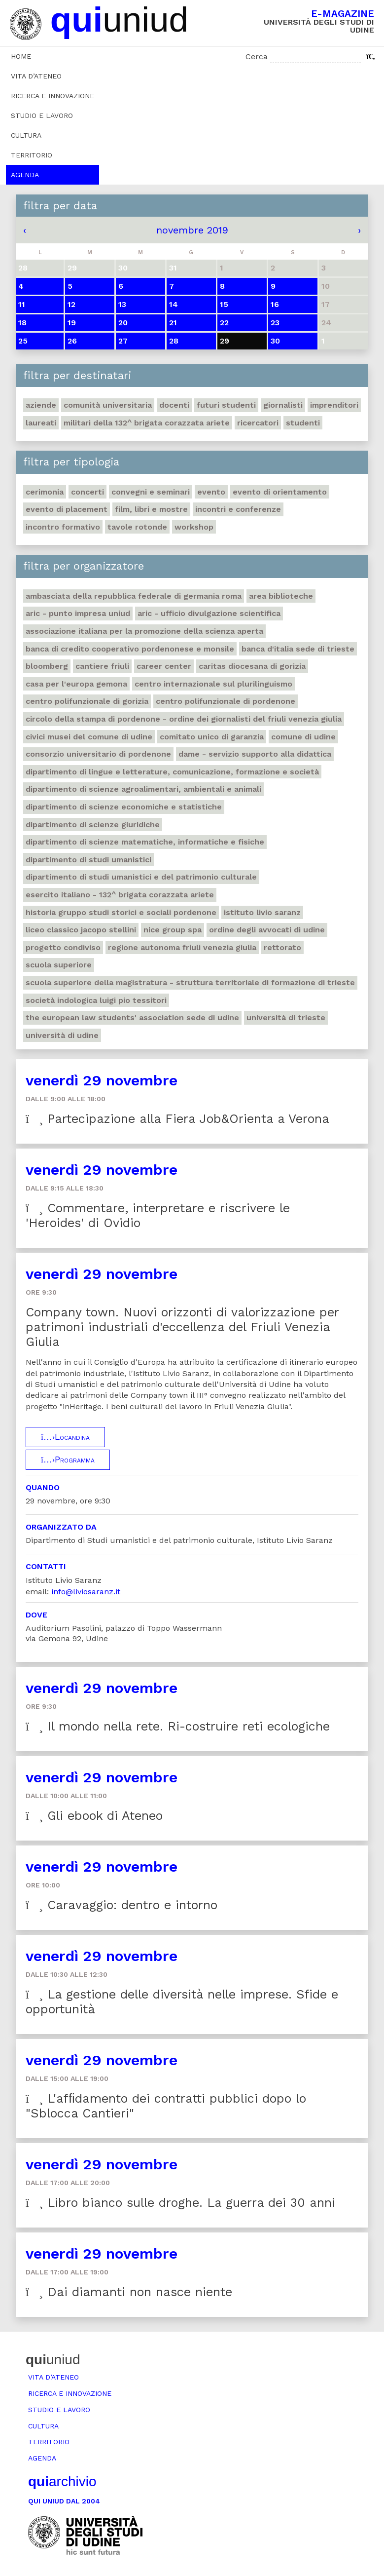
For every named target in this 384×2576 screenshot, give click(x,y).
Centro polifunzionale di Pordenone (225, 701)
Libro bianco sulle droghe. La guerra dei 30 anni (180, 2202)
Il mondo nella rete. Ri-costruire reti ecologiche (178, 1726)
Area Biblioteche (281, 596)
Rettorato (282, 947)
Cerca (256, 56)
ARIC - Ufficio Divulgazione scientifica (209, 613)
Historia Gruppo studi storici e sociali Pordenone (121, 912)
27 (123, 341)
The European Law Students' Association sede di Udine (132, 1017)
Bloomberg (47, 666)
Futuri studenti (226, 405)
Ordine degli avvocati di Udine (267, 929)
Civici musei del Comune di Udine (89, 736)
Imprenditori (334, 405)
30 (275, 341)
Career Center (164, 666)
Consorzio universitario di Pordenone (98, 754)
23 (275, 322)
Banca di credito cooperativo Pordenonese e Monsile (130, 649)
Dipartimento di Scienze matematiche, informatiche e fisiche (145, 841)
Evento (211, 492)
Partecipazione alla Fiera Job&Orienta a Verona (177, 1119)
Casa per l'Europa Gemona (76, 684)
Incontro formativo (63, 527)
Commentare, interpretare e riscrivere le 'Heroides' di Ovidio (158, 1215)
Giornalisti (283, 405)
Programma (68, 1459)
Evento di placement (66, 509)
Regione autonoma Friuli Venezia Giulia (182, 947)
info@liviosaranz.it (85, 1591)
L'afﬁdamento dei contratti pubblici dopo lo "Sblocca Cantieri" (166, 2105)
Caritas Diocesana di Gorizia (252, 666)
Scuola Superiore (59, 964)
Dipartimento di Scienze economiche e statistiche (124, 806)
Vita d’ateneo (36, 76)
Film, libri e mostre (151, 509)
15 (224, 304)
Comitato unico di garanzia (212, 736)
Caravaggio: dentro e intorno (121, 1905)
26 (72, 341)
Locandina (65, 1437)
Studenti (303, 422)
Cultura (26, 135)
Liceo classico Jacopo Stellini (81, 929)
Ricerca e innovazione (52, 96)
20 (123, 322)
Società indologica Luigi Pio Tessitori (96, 1000)
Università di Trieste (285, 1017)
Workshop (194, 527)
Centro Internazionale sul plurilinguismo (213, 684)
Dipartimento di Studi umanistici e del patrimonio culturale (141, 877)
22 (224, 322)
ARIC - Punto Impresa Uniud (78, 613)
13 (122, 304)
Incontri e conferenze (238, 509)
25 (23, 341)
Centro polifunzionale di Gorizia (87, 701)
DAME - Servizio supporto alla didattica (254, 754)
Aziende (41, 405)
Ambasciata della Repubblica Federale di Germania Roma (134, 596)
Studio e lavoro (42, 115)
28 (173, 341)
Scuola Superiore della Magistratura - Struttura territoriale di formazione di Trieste (190, 982)
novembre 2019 (192, 230)
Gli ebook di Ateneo (94, 1815)
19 (72, 322)
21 (173, 322)
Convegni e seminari (150, 492)
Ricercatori (258, 422)
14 (173, 304)
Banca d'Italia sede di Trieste (298, 649)
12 (71, 304)
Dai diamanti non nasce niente (129, 2292)
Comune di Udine (303, 736)
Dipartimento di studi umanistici (88, 859)
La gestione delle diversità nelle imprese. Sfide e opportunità (182, 2001)
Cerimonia (45, 492)
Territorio (31, 155)
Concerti (87, 492)
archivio (62, 2481)
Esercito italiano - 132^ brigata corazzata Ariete (120, 894)
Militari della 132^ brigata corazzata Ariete (147, 422)
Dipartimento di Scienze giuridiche (93, 824)
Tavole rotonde (137, 527)
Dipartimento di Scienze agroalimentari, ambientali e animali (143, 789)
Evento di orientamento (280, 492)
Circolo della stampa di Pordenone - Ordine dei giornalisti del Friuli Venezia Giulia (184, 719)
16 (275, 304)
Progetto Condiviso (63, 947)
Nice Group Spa (172, 929)
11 (21, 304)
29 (224, 341)
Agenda (25, 175)
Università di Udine (62, 1035)
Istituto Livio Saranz (262, 912)
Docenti (174, 405)
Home (21, 56)
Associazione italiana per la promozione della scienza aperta (144, 631)
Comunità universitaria (108, 405)
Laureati (41, 422)
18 (22, 322)
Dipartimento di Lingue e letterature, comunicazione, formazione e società (172, 771)
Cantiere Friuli (102, 666)
